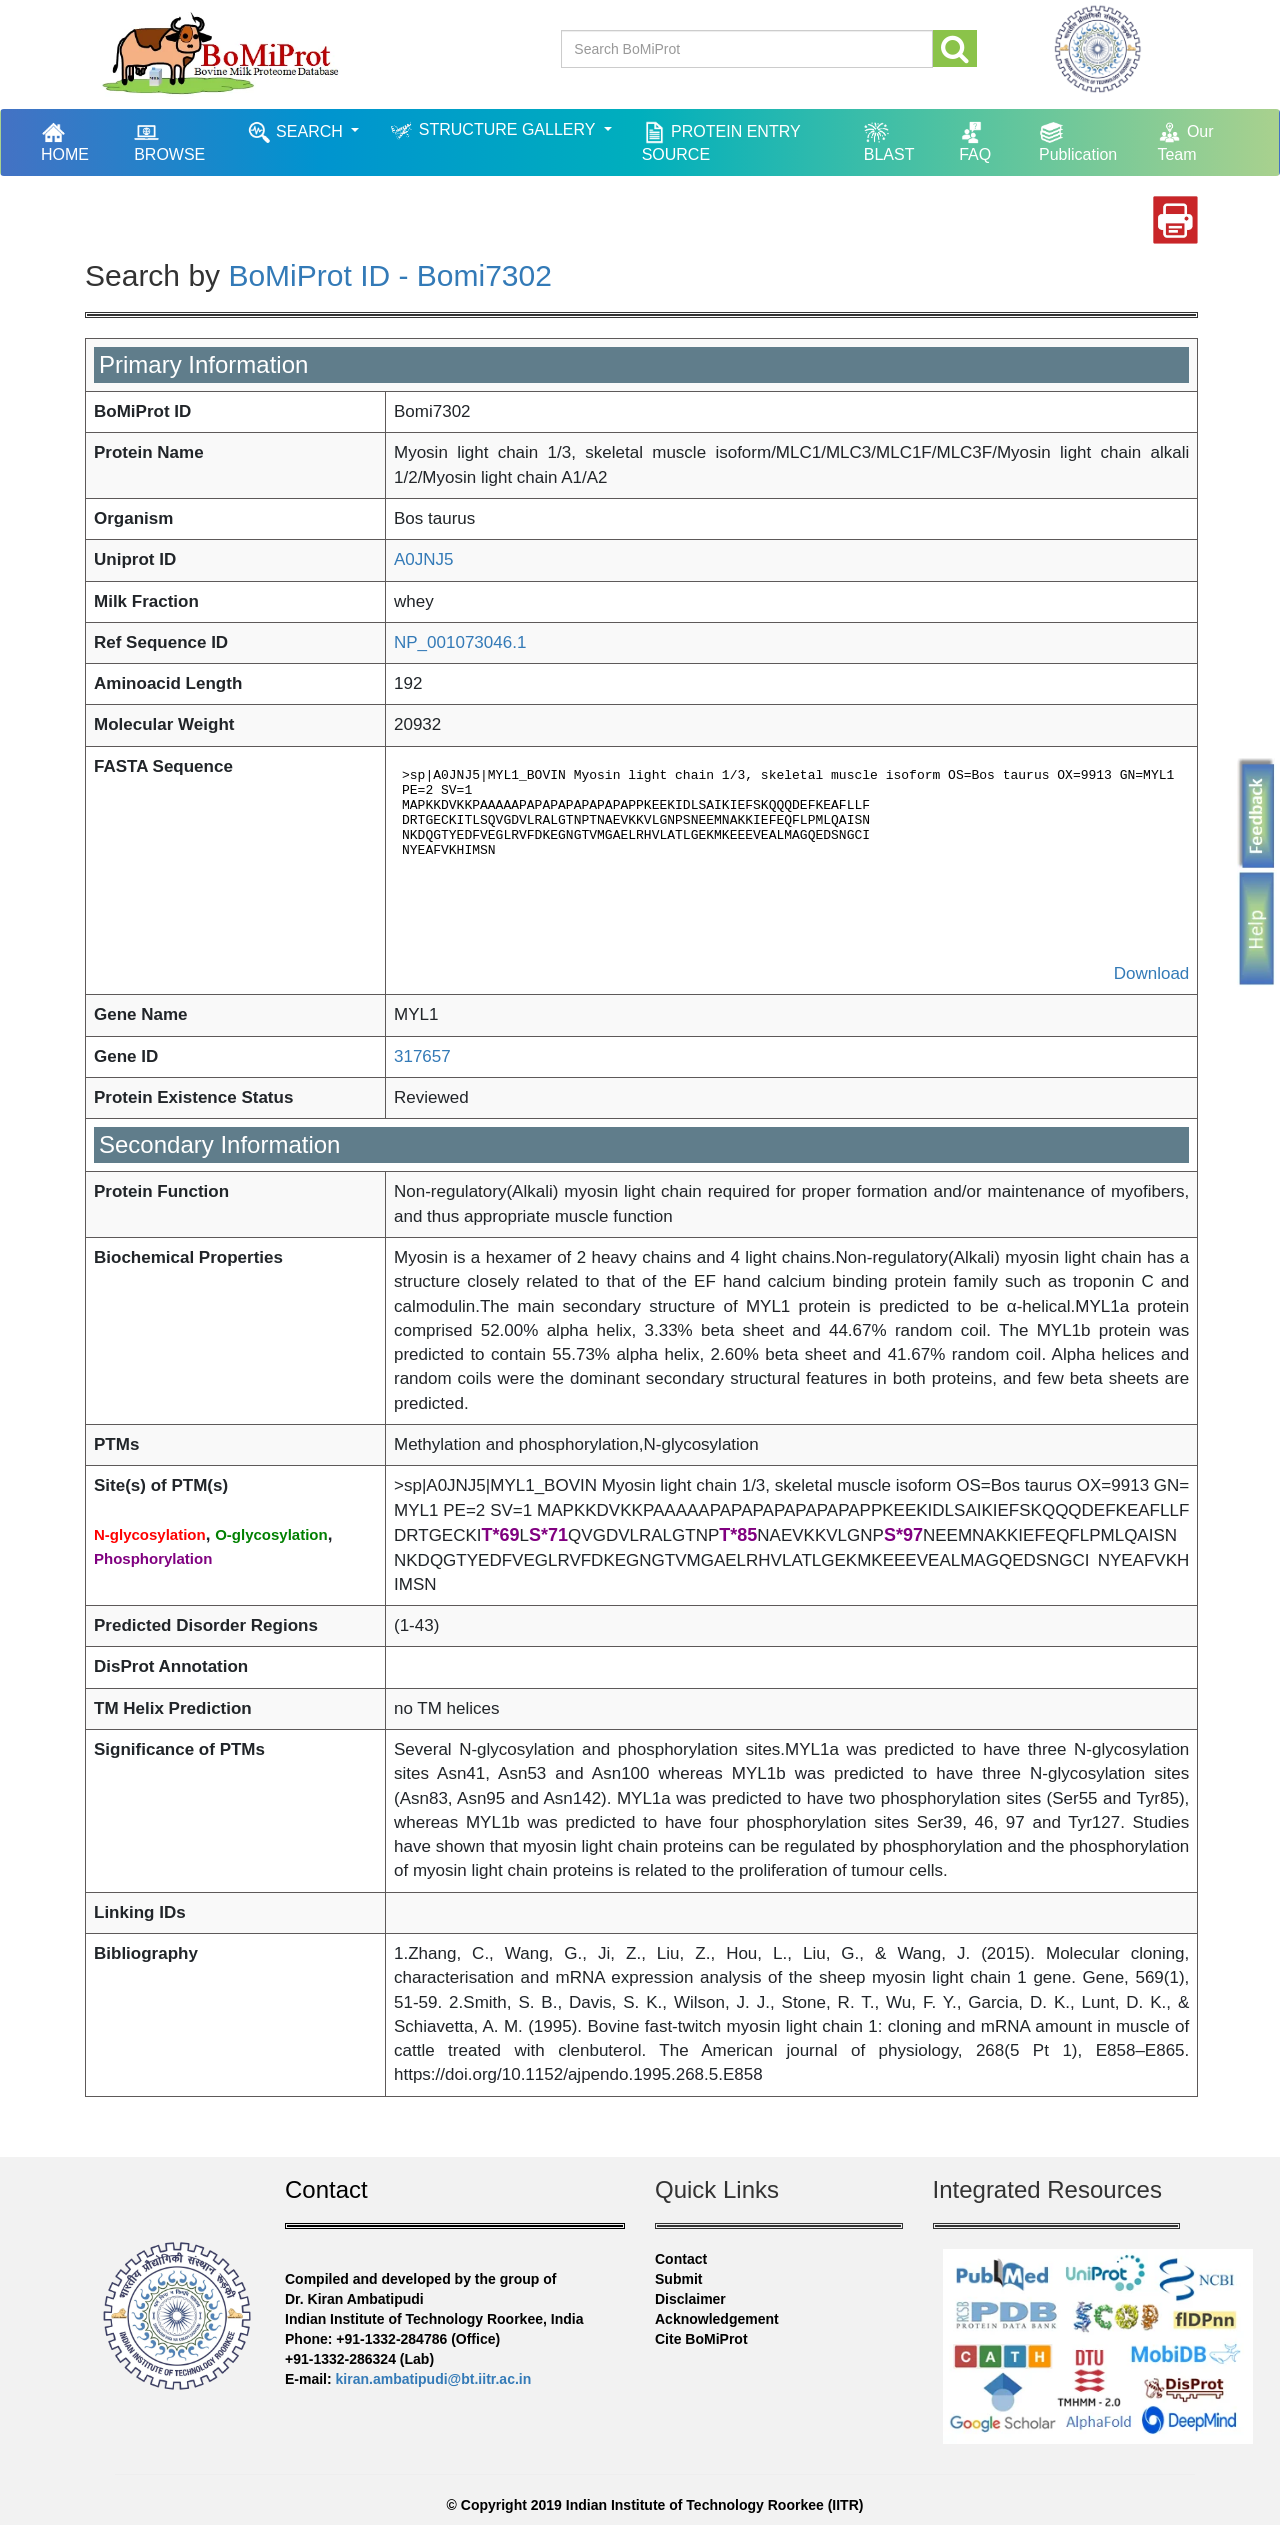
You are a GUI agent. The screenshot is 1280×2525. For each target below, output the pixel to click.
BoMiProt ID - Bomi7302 (389, 275)
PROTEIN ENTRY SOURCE (721, 141)
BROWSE (169, 141)
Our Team (1185, 141)
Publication (1078, 141)
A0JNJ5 (424, 559)
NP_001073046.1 (460, 642)
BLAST (889, 141)
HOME (75, 141)
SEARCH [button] (297, 132)
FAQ (975, 141)
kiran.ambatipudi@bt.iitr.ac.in (434, 2379)
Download (1152, 973)
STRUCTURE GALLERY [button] (494, 130)
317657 (422, 1056)
